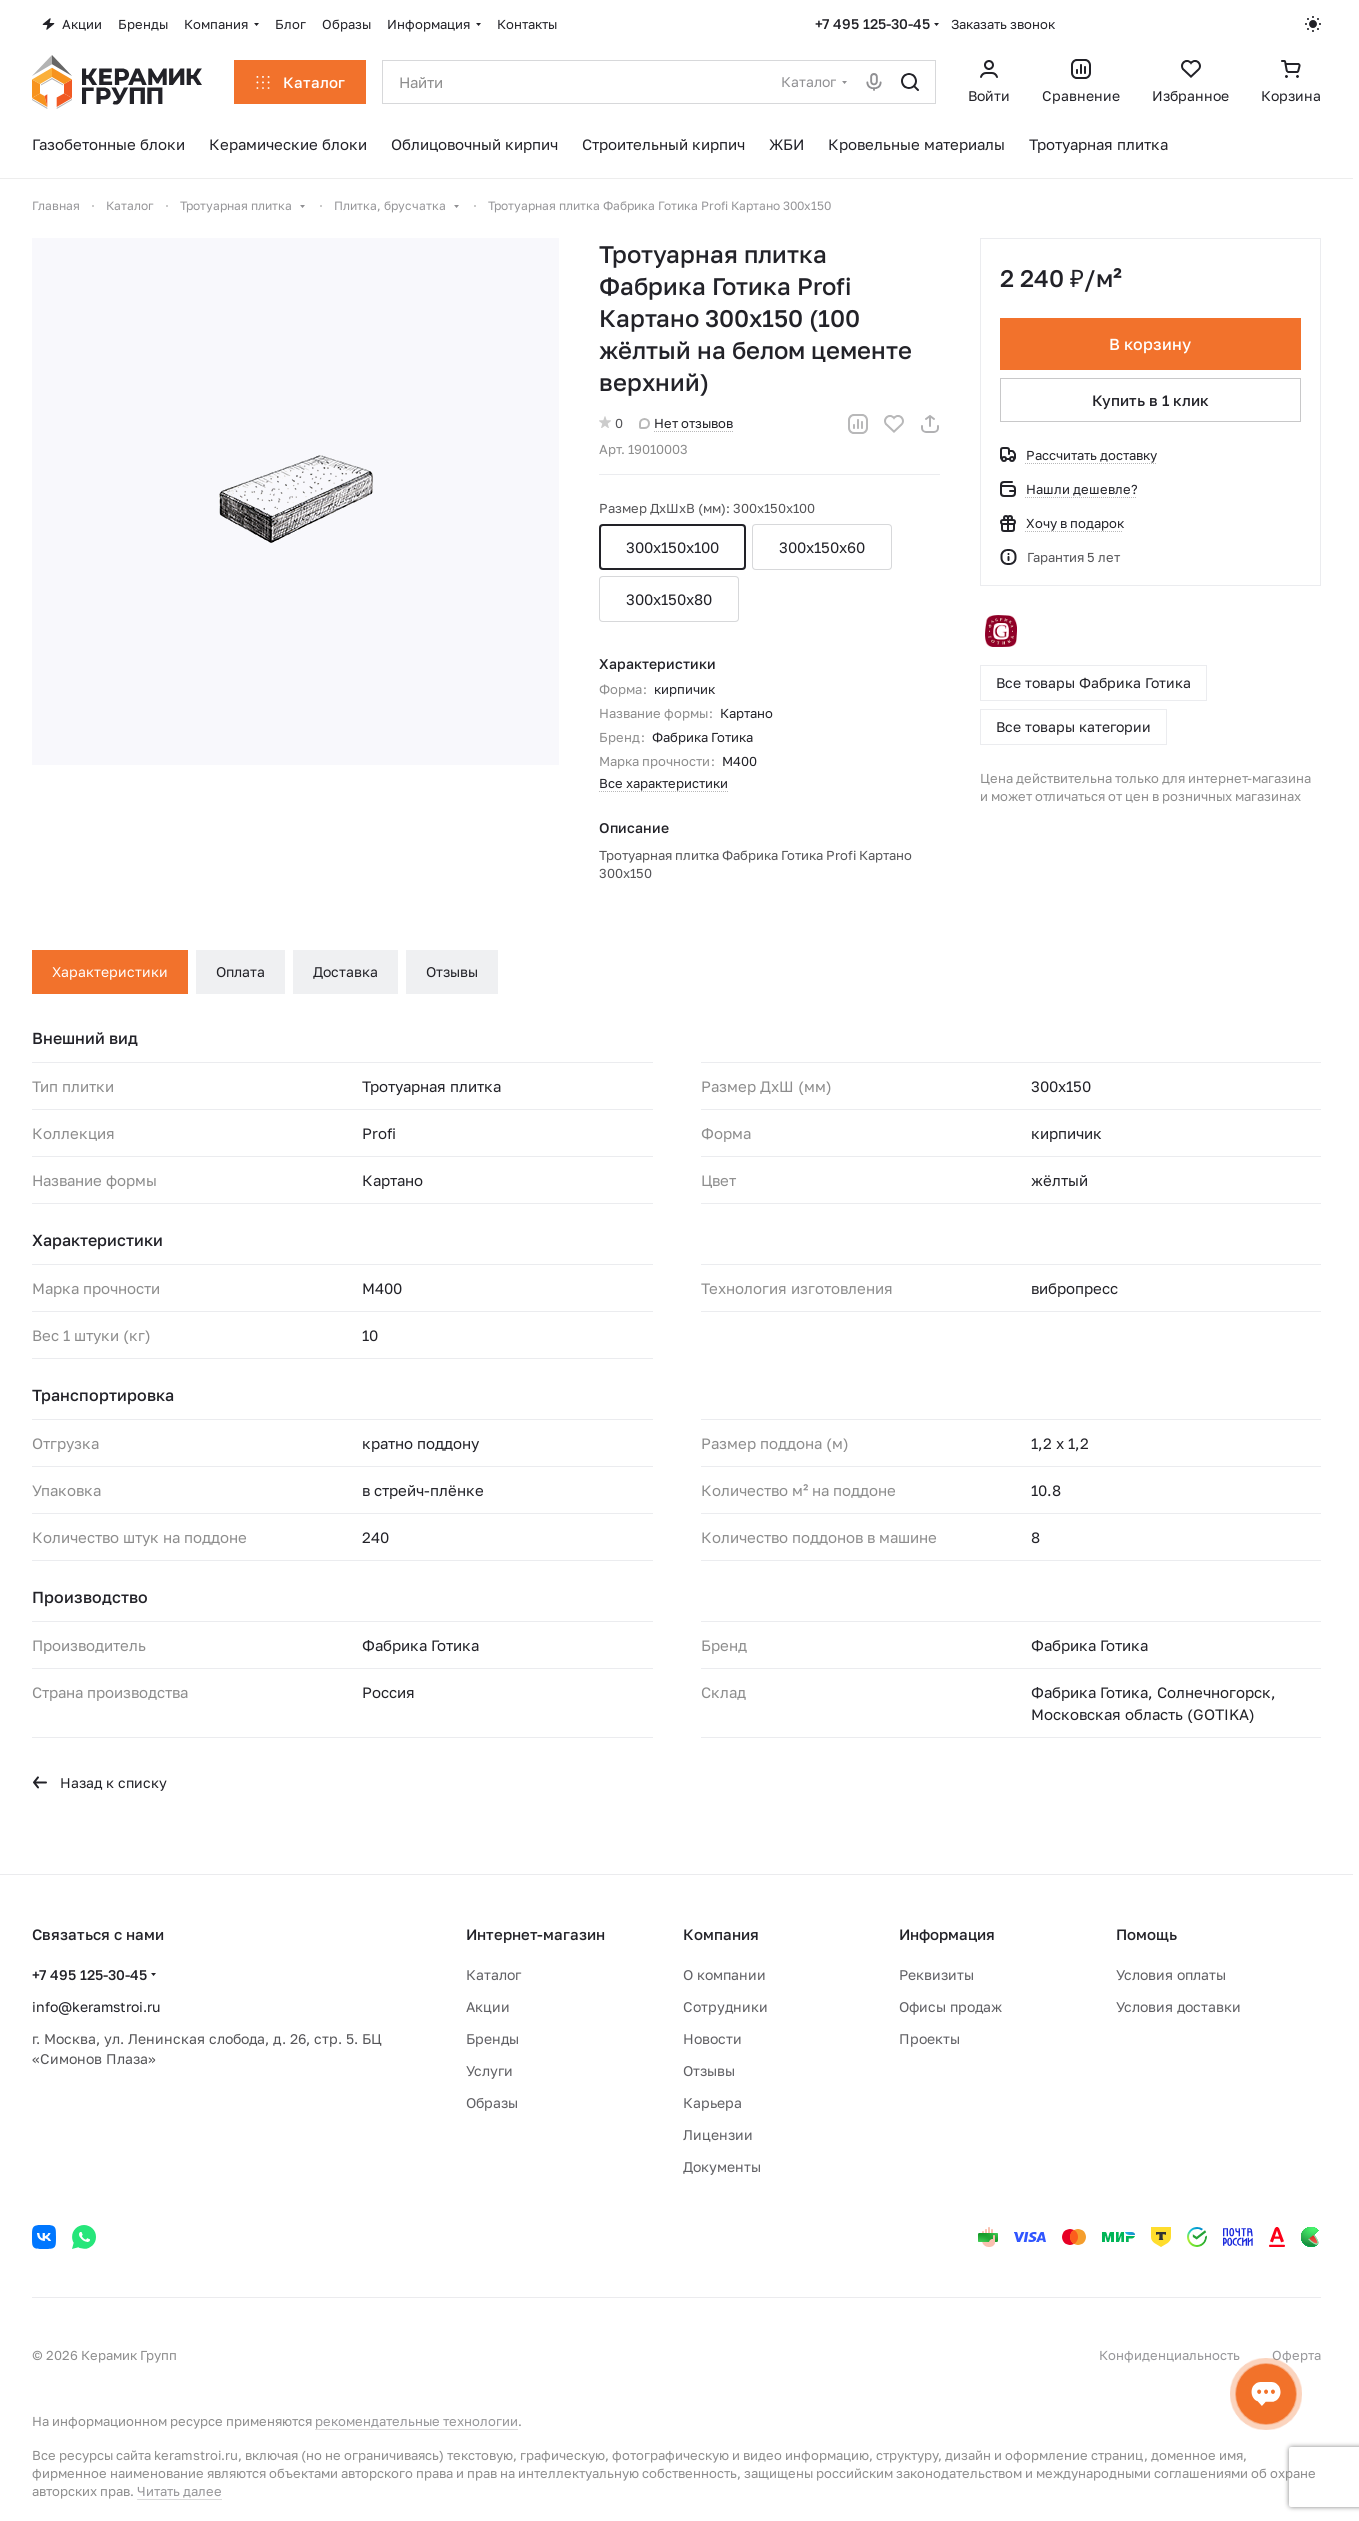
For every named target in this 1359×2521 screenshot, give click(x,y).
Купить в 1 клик (1150, 400)
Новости (712, 2038)
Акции (488, 2006)
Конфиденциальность (1169, 2355)
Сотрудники (725, 2006)
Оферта (1296, 2355)
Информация (947, 1934)
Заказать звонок (1003, 24)
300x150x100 (672, 547)
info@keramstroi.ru (96, 2006)
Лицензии (718, 2134)
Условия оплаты (1171, 1974)
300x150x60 (822, 547)
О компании (724, 1974)
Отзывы (452, 971)
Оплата (240, 971)
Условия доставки (1178, 2006)
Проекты (929, 2038)
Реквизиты (936, 1974)
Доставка (345, 971)
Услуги (489, 2070)
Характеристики (110, 971)
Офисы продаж (950, 2006)
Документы (722, 2166)
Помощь (1146, 1934)
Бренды (492, 2038)
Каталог (493, 1974)
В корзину (1151, 344)
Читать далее (179, 2491)
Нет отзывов (686, 423)
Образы (492, 2102)
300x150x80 (669, 599)
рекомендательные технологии (416, 2421)
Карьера (712, 2102)
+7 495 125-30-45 (872, 23)
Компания (721, 1934)
